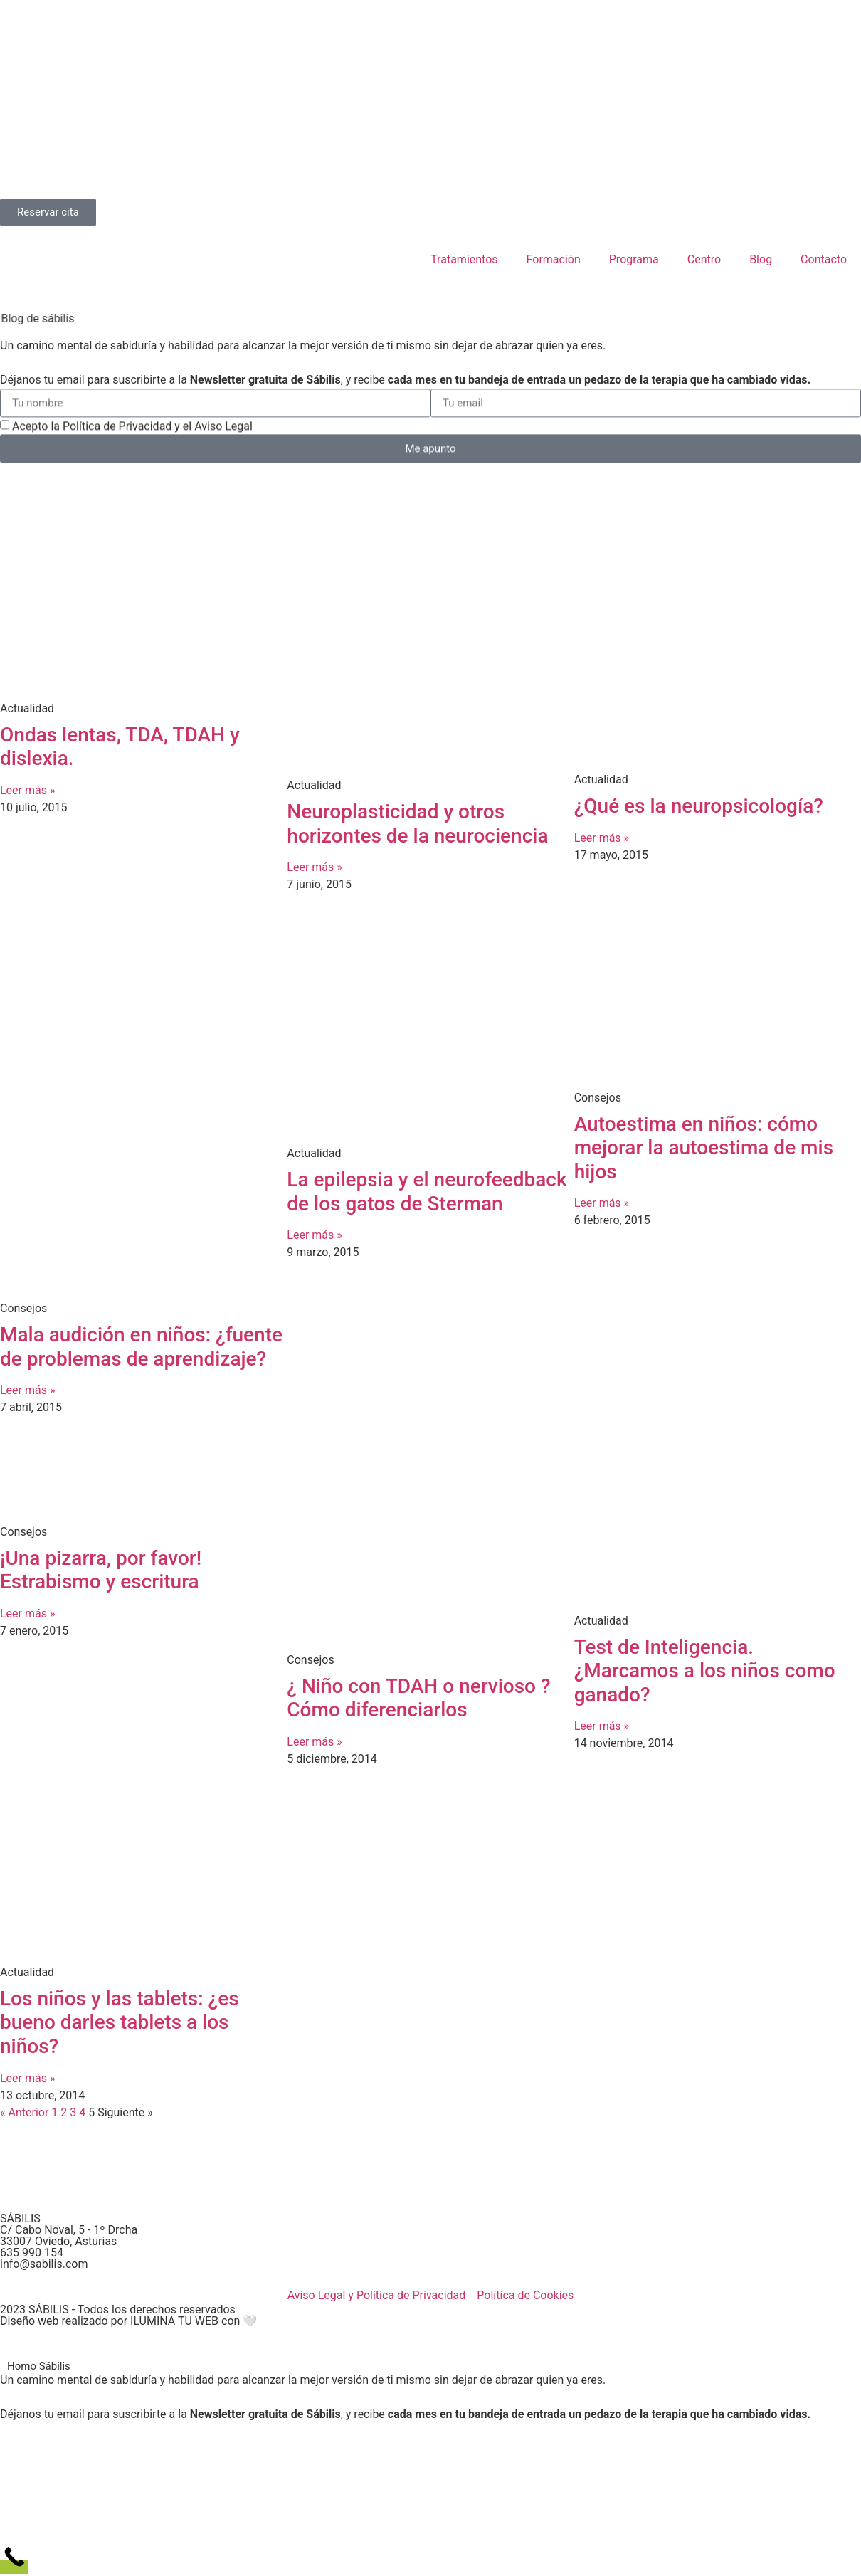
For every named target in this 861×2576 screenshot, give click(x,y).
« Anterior (24, 2112)
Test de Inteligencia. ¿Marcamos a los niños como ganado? (704, 1670)
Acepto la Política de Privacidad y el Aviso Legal (132, 432)
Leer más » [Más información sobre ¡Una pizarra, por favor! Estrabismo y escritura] (27, 1613)
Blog (760, 259)
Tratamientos (464, 259)
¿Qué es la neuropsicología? (698, 806)
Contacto (824, 259)
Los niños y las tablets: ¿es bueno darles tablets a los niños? (119, 2022)
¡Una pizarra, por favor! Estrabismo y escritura (100, 1570)
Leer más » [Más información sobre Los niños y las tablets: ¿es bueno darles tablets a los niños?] (27, 2078)
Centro (704, 259)
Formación (554, 259)
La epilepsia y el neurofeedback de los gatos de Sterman (426, 1191)
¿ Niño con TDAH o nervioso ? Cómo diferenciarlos (418, 1698)
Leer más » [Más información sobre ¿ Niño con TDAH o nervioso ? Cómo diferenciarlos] (314, 1741)
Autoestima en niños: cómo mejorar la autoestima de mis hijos (703, 1147)
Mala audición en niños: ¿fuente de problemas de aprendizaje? (141, 1347)
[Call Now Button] (14, 2567)
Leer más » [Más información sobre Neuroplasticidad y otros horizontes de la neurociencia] (314, 867)
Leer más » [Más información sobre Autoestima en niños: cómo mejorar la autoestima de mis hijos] (601, 1203)
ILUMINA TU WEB (174, 2321)
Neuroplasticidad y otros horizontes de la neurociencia (417, 824)
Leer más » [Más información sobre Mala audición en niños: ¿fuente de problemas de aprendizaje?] (27, 1390)
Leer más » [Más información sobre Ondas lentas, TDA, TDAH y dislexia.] (27, 790)
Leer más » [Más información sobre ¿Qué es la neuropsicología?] (601, 838)
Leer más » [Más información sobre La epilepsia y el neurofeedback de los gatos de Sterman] (314, 1235)
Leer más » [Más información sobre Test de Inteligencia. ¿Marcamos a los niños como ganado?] (601, 1726)
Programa (634, 259)
